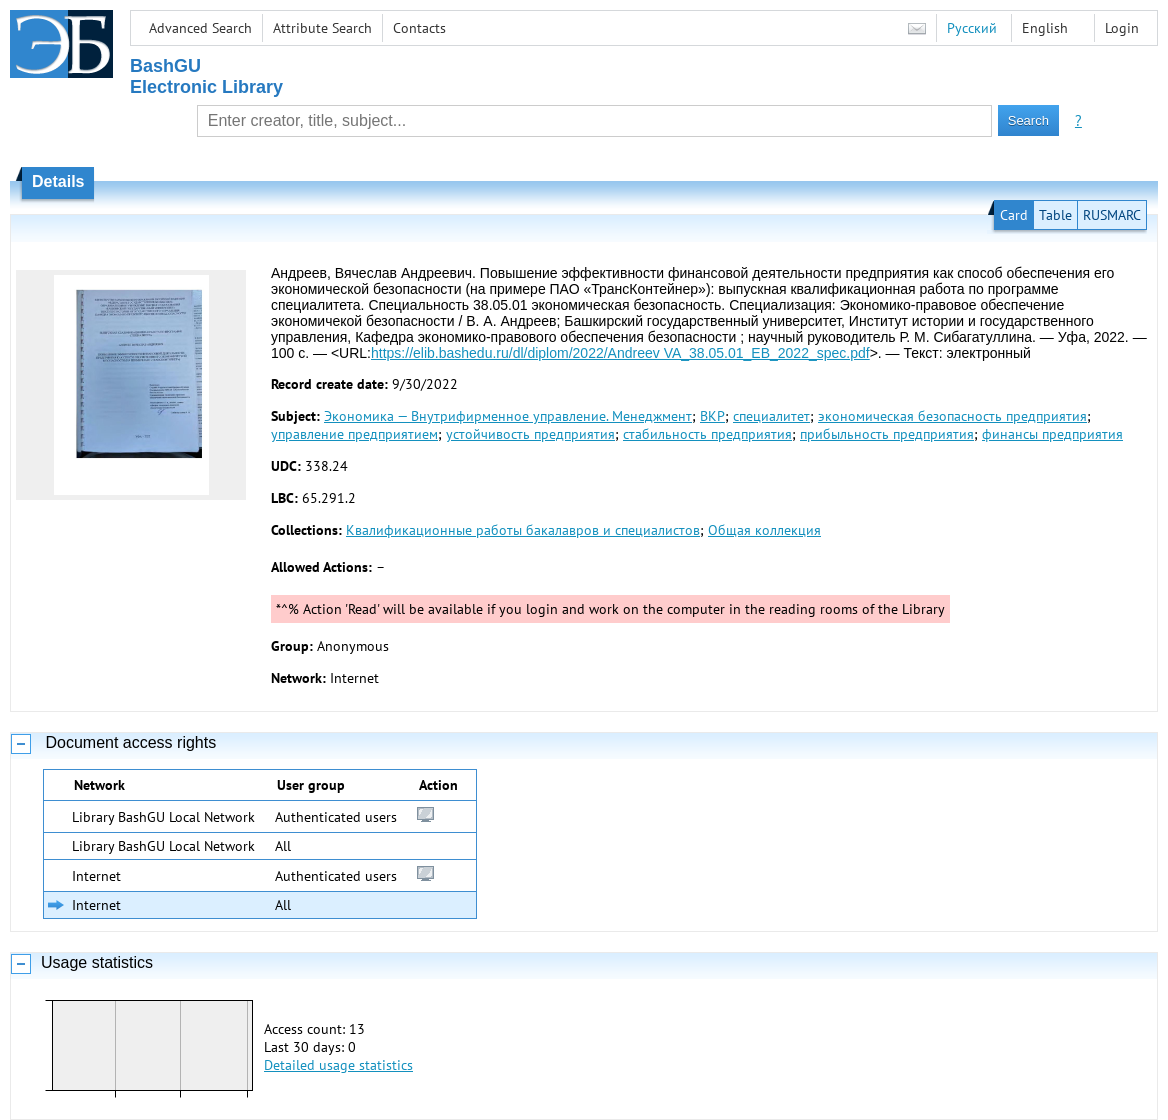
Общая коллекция (764, 530)
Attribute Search (322, 28)
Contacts (419, 28)
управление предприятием (354, 434)
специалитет (771, 416)
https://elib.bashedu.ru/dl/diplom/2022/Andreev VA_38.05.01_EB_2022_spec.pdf (620, 353)
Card (1014, 215)
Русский (972, 28)
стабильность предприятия (707, 434)
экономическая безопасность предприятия (952, 416)
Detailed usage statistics (338, 1065)
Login (1122, 28)
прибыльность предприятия (887, 434)
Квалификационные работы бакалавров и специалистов (523, 530)
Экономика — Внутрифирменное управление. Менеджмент (508, 416)
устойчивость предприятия (530, 434)
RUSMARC (1112, 215)
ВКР (712, 416)
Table (1055, 215)
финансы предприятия (1052, 434)
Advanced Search (200, 28)
